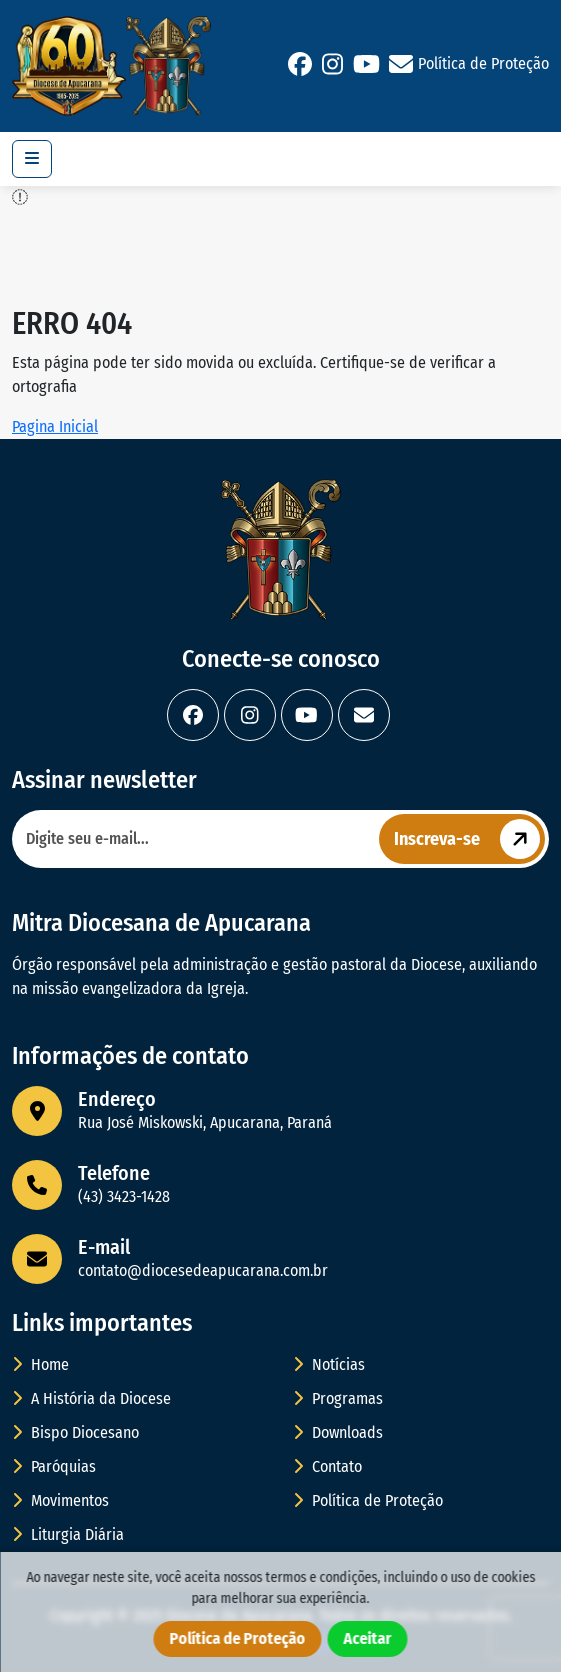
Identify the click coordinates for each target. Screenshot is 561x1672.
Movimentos (60, 1500)
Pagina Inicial (55, 426)
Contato (327, 1466)
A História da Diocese (91, 1398)
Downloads (338, 1432)
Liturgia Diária (68, 1534)
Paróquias (54, 1466)
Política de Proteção (483, 63)
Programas (338, 1398)
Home (40, 1364)
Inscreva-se (469, 839)
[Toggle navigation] (32, 159)
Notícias (329, 1364)
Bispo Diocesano (75, 1432)
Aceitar (368, 1638)
